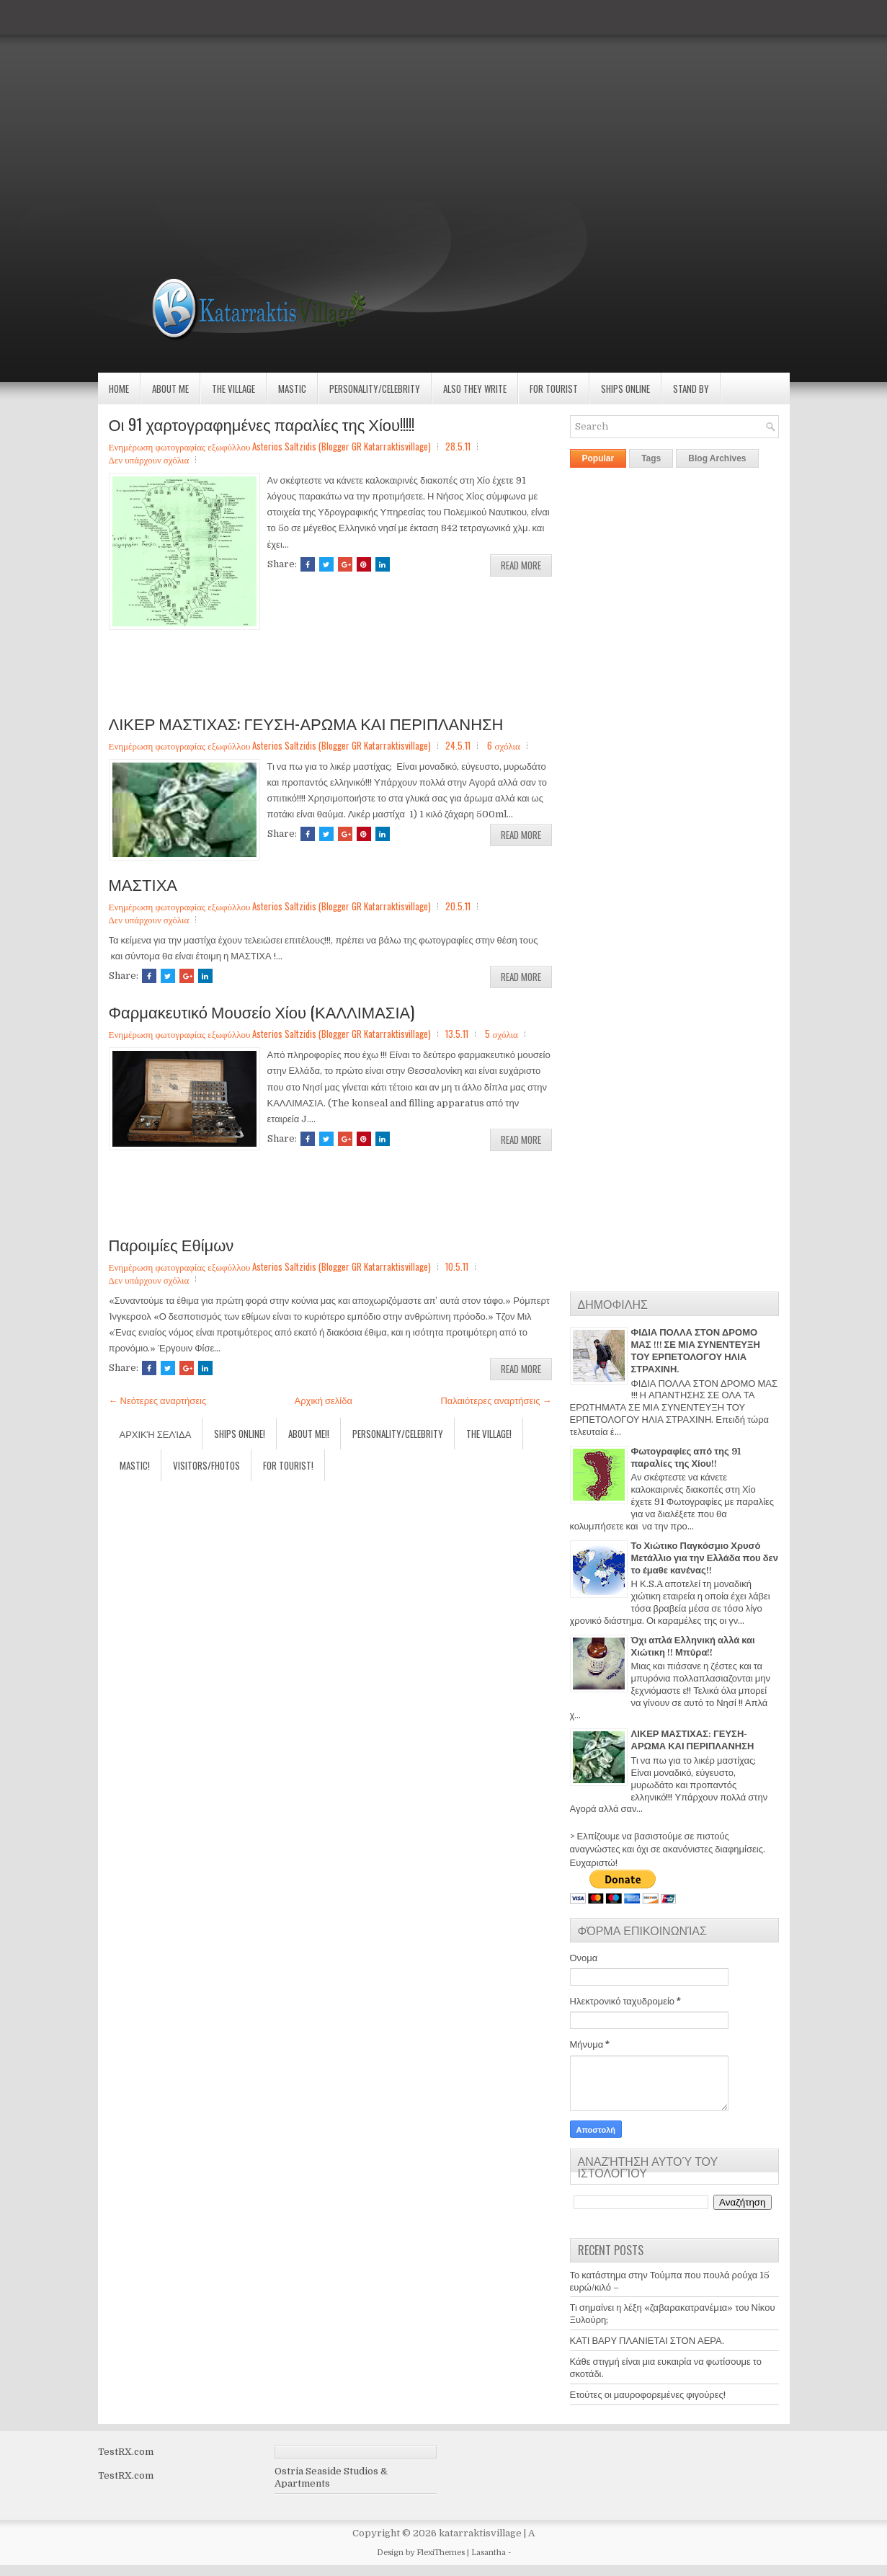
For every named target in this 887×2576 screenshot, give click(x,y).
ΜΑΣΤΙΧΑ (143, 883)
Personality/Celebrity (374, 388)
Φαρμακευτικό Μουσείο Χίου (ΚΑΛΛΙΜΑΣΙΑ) (262, 1011)
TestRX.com (125, 2451)
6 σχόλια (503, 745)
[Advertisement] (432, 101)
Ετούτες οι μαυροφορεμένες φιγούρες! (648, 2394)
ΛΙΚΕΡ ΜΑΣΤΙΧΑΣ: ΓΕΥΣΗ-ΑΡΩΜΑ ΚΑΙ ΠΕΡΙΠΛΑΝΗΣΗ (306, 723)
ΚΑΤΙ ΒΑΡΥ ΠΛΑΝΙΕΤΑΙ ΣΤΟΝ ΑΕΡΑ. (647, 2340)
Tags (651, 458)
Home (119, 388)
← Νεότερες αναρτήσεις (158, 1400)
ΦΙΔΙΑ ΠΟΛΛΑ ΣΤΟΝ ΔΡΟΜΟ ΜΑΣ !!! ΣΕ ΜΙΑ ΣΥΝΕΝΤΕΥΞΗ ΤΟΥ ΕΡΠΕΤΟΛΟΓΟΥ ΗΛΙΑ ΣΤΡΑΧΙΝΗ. (695, 1350)
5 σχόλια (501, 1033)
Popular (598, 458)
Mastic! (135, 1465)
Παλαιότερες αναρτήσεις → (495, 1400)
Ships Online (625, 388)
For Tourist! (288, 1465)
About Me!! (308, 1433)
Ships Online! (239, 1433)
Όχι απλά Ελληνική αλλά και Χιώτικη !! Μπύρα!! (693, 1646)
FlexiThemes (440, 2552)
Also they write (475, 388)
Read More (521, 565)
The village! (489, 1433)
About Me (170, 388)
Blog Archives (717, 458)
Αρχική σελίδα (323, 1400)
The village (233, 388)
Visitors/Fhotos (206, 1465)
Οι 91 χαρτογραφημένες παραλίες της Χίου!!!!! (262, 423)
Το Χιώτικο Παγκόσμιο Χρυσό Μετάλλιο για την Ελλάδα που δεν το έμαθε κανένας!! (704, 1558)
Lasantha (488, 2552)
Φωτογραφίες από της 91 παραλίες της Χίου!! (686, 1457)
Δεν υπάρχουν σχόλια (149, 459)
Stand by (691, 388)
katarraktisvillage (480, 2533)
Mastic (292, 388)
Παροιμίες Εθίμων (171, 1244)
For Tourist (554, 388)
